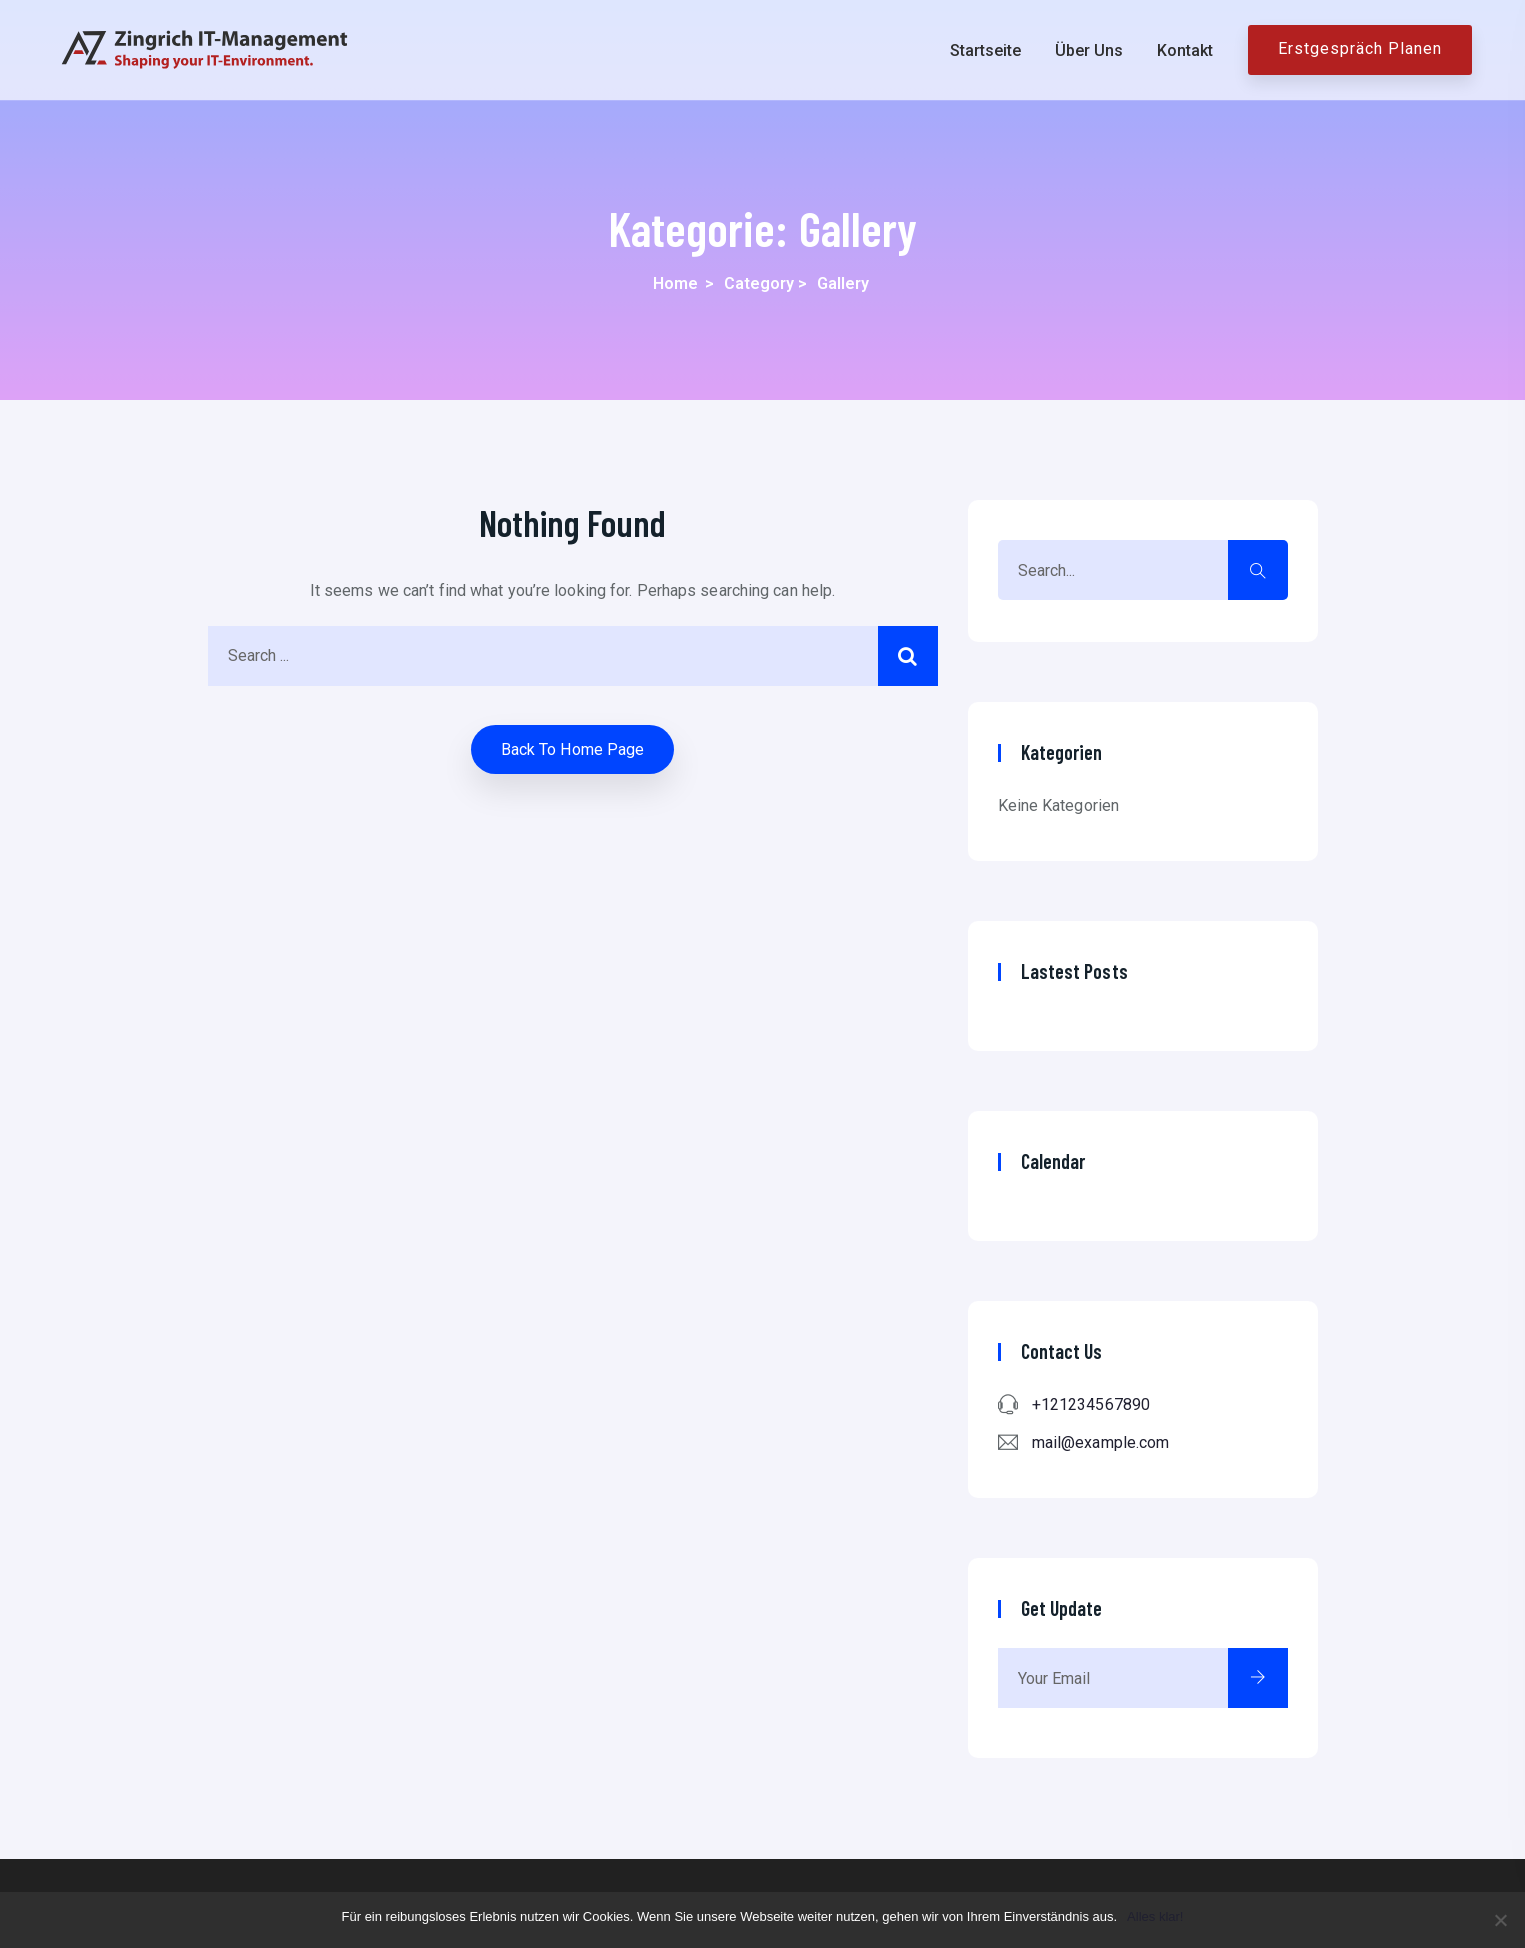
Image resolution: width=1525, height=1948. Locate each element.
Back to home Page (573, 749)
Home (675, 283)
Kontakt (1185, 50)
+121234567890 (1091, 1404)
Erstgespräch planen (1360, 48)
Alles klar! (1155, 1916)
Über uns (1089, 50)
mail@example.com (1101, 1442)
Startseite (985, 50)
